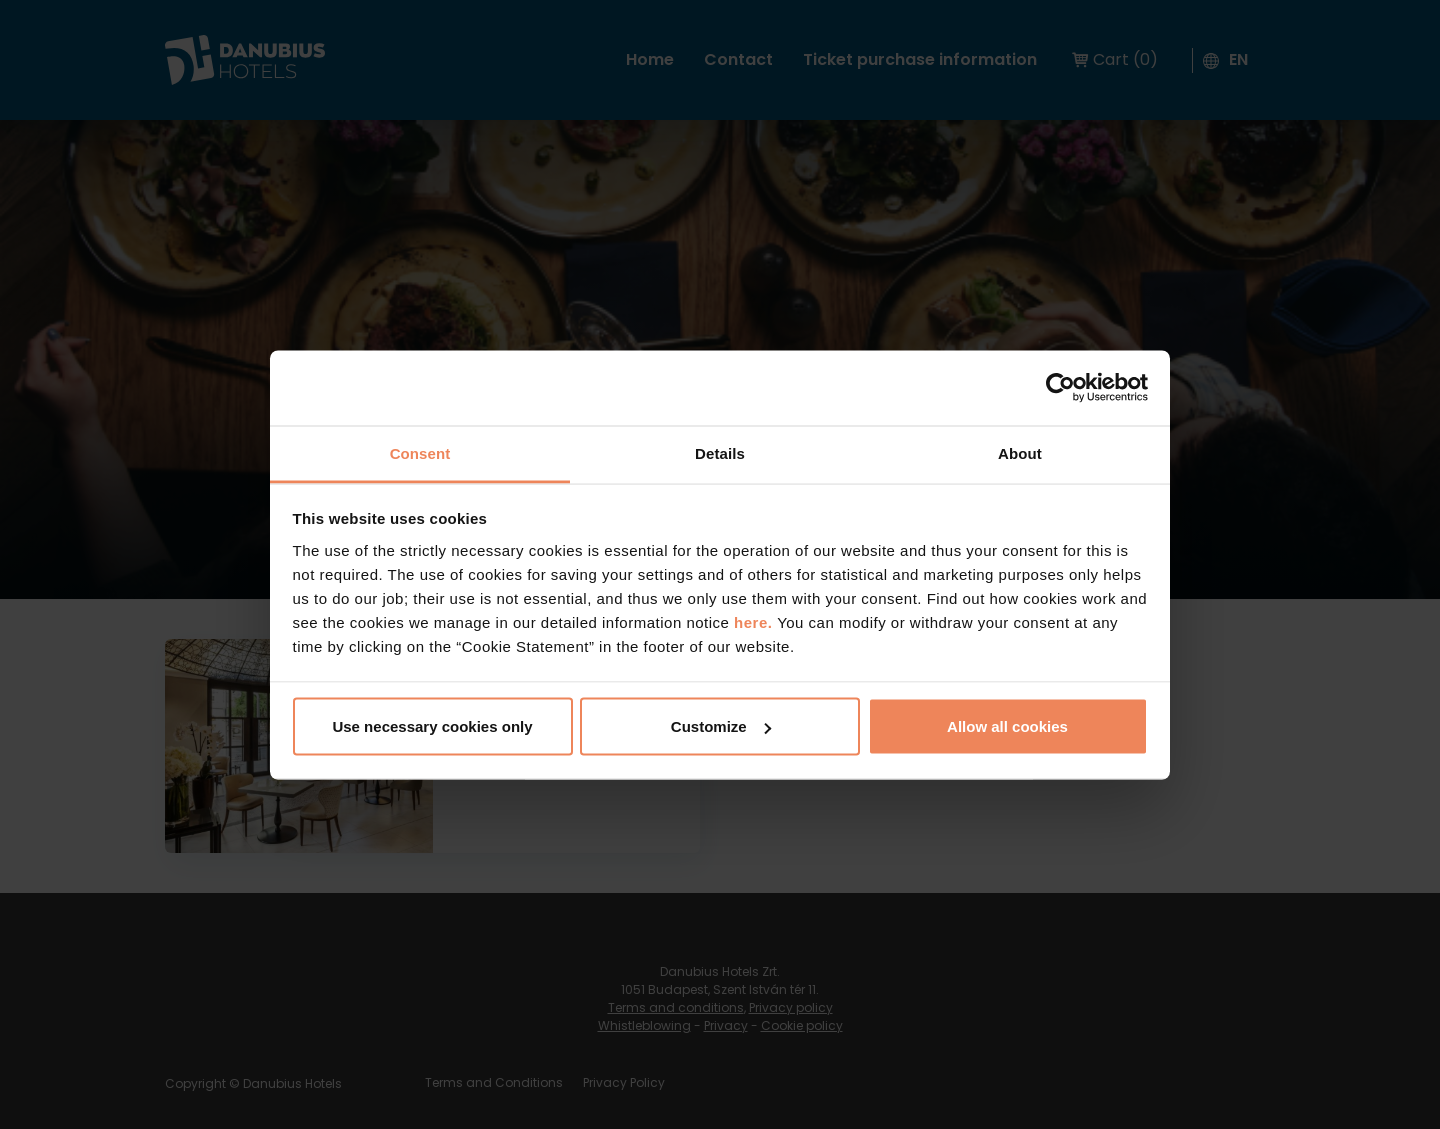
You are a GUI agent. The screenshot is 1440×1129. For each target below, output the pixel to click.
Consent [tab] (420, 452)
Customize (721, 726)
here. (755, 621)
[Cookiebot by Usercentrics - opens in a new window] (1060, 388)
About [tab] (1020, 452)
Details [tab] (720, 452)
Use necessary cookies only (432, 726)
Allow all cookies (1007, 726)
